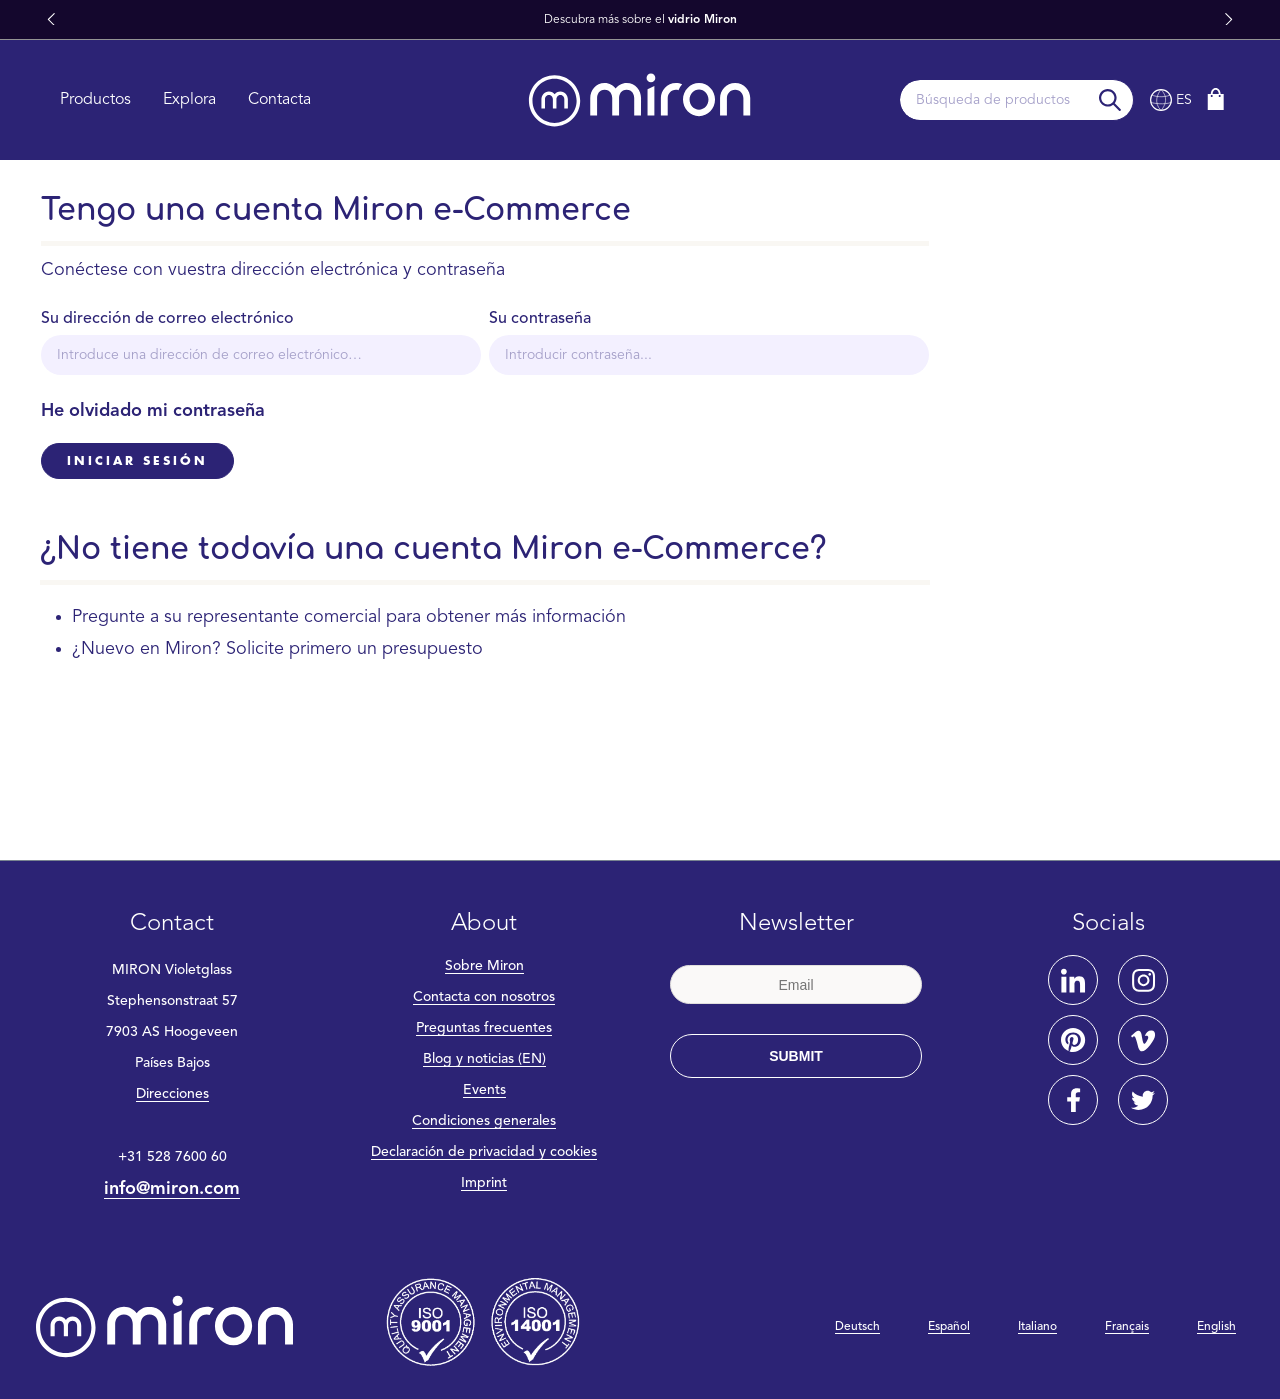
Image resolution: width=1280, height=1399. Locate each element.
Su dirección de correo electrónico (167, 319)
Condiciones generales (484, 1121)
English (1216, 1327)
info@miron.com (172, 1189)
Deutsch (857, 1327)
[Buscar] (1110, 100)
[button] (51, 20)
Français (1127, 1327)
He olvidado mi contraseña (153, 411)
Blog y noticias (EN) (484, 1059)
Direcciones (172, 1094)
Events (484, 1090)
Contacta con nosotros (484, 997)
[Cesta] (1216, 99)
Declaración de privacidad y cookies (484, 1152)
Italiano (1037, 1327)
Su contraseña (540, 319)
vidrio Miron (702, 20)
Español (949, 1327)
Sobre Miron (484, 966)
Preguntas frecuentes (484, 1028)
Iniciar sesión (137, 461)
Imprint (484, 1183)
